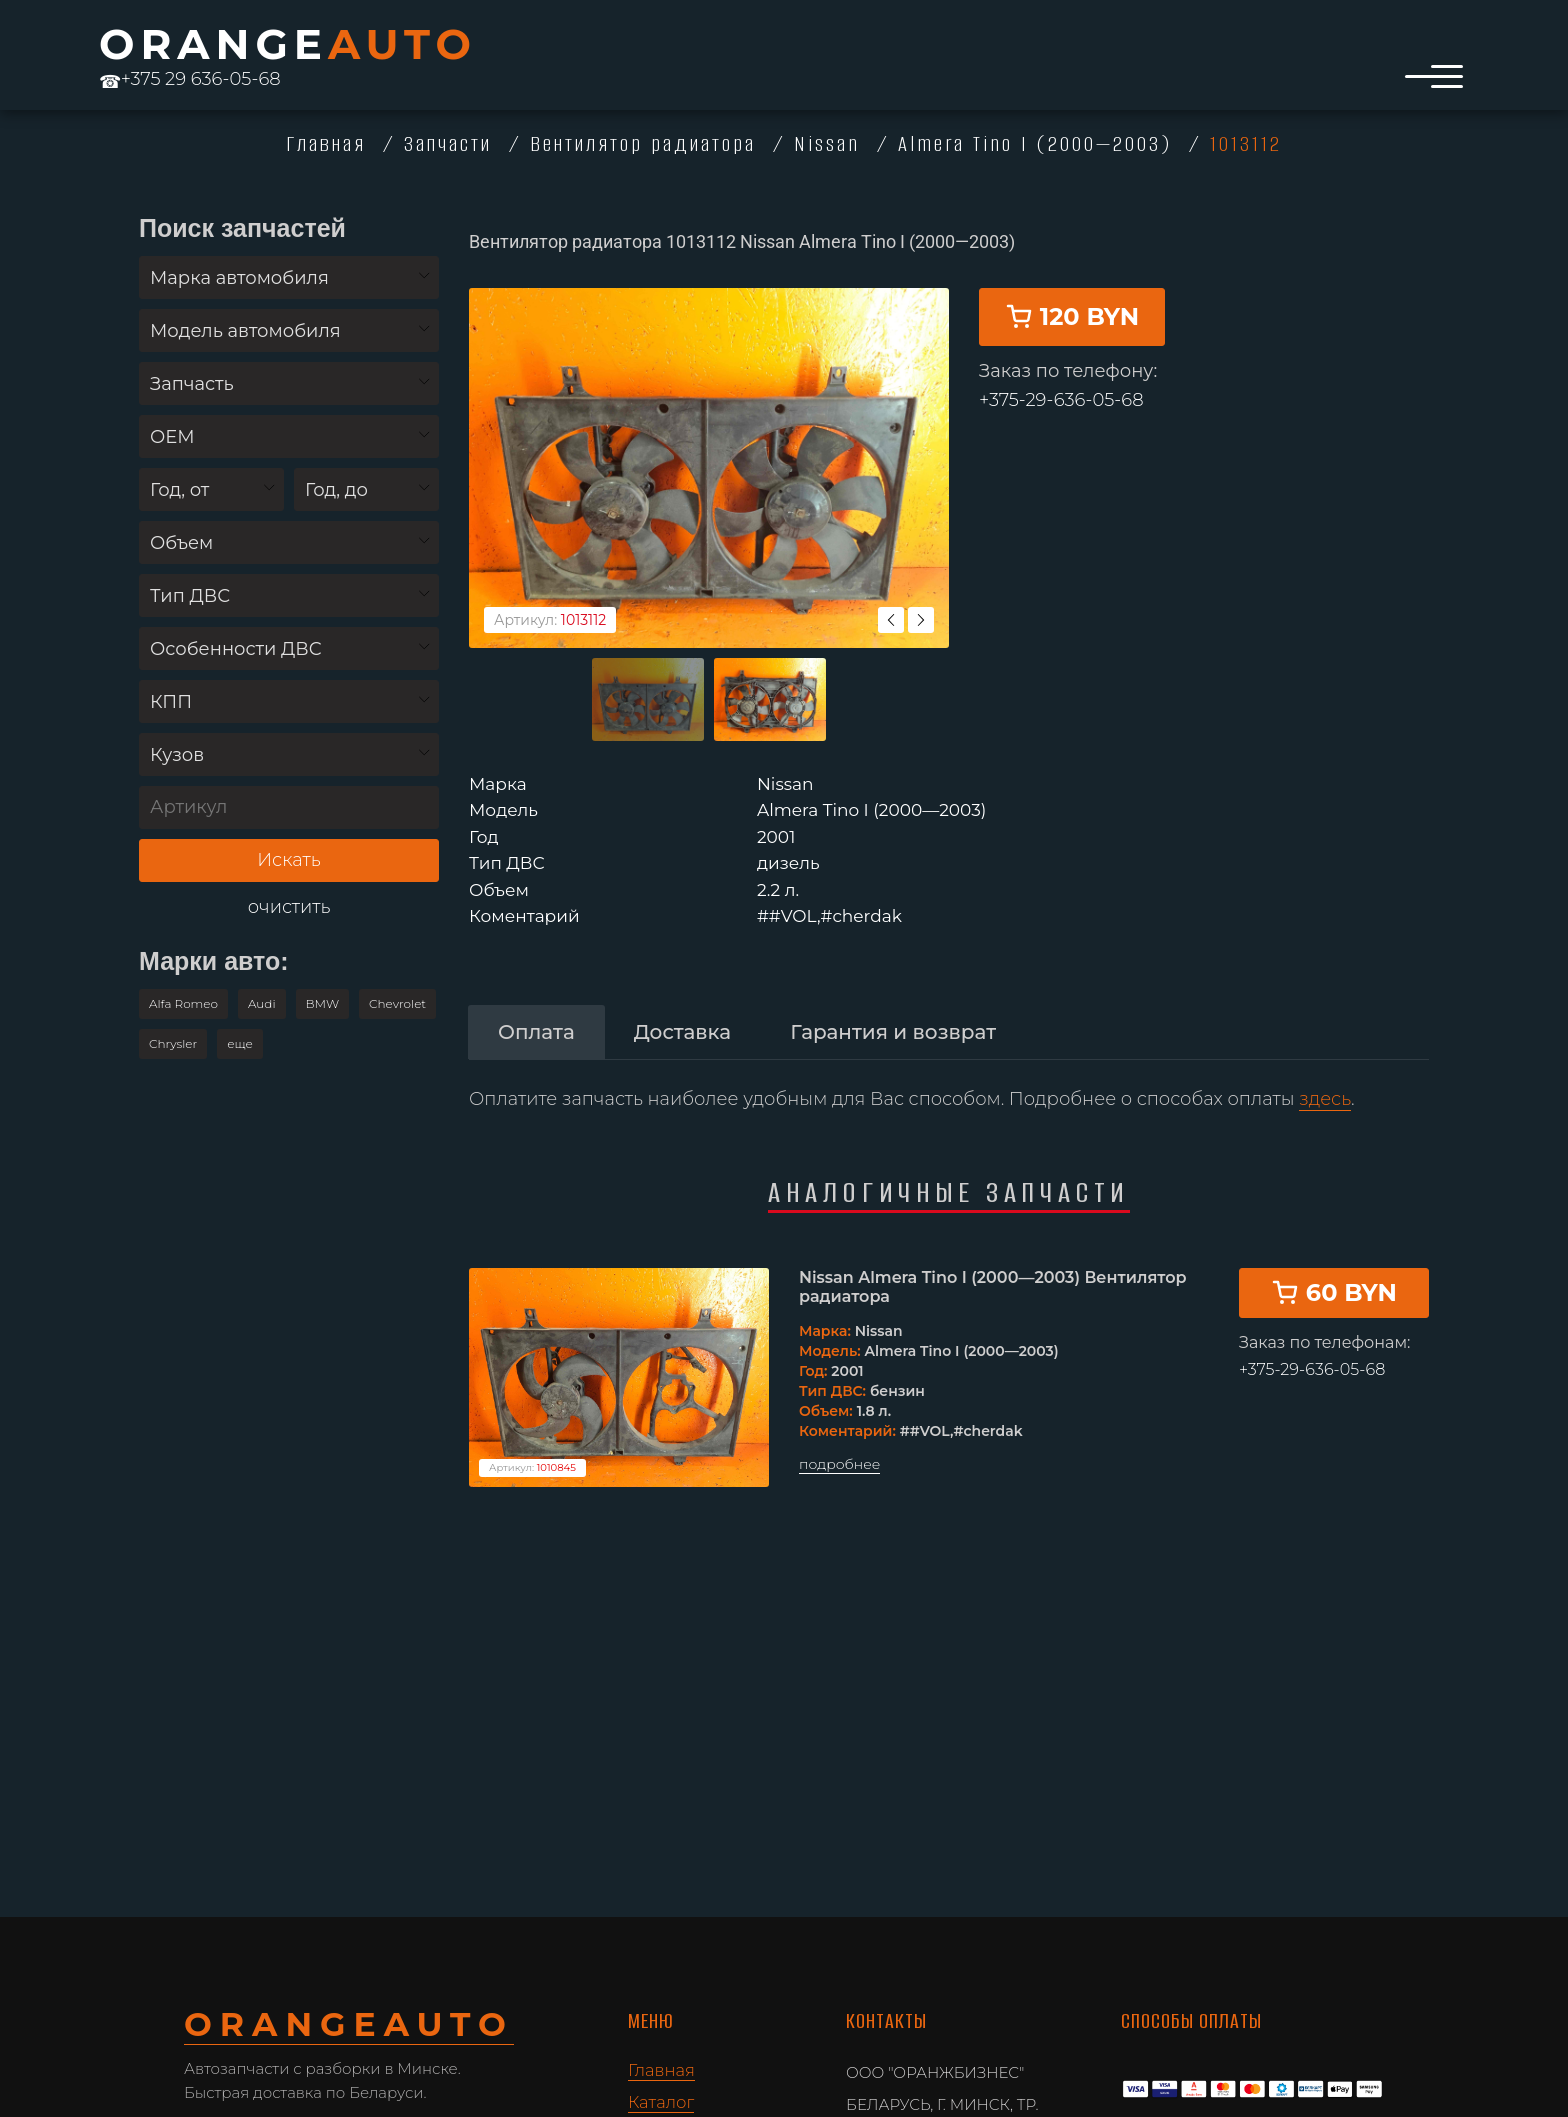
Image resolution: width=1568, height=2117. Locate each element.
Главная (661, 2070)
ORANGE (288, 44)
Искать (288, 860)
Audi (262, 1003)
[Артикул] (289, 807)
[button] (240, 1044)
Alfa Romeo (183, 1003)
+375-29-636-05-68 (1061, 443)
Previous (891, 595)
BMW (323, 1003)
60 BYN (1334, 1266)
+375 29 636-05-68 (190, 79)
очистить (289, 907)
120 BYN (1072, 359)
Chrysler (173, 1043)
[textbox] (289, 278)
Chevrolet (397, 1003)
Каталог (661, 2102)
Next (921, 595)
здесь (1325, 1074)
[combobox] (289, 277)
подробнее (839, 1439)
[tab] (536, 1007)
